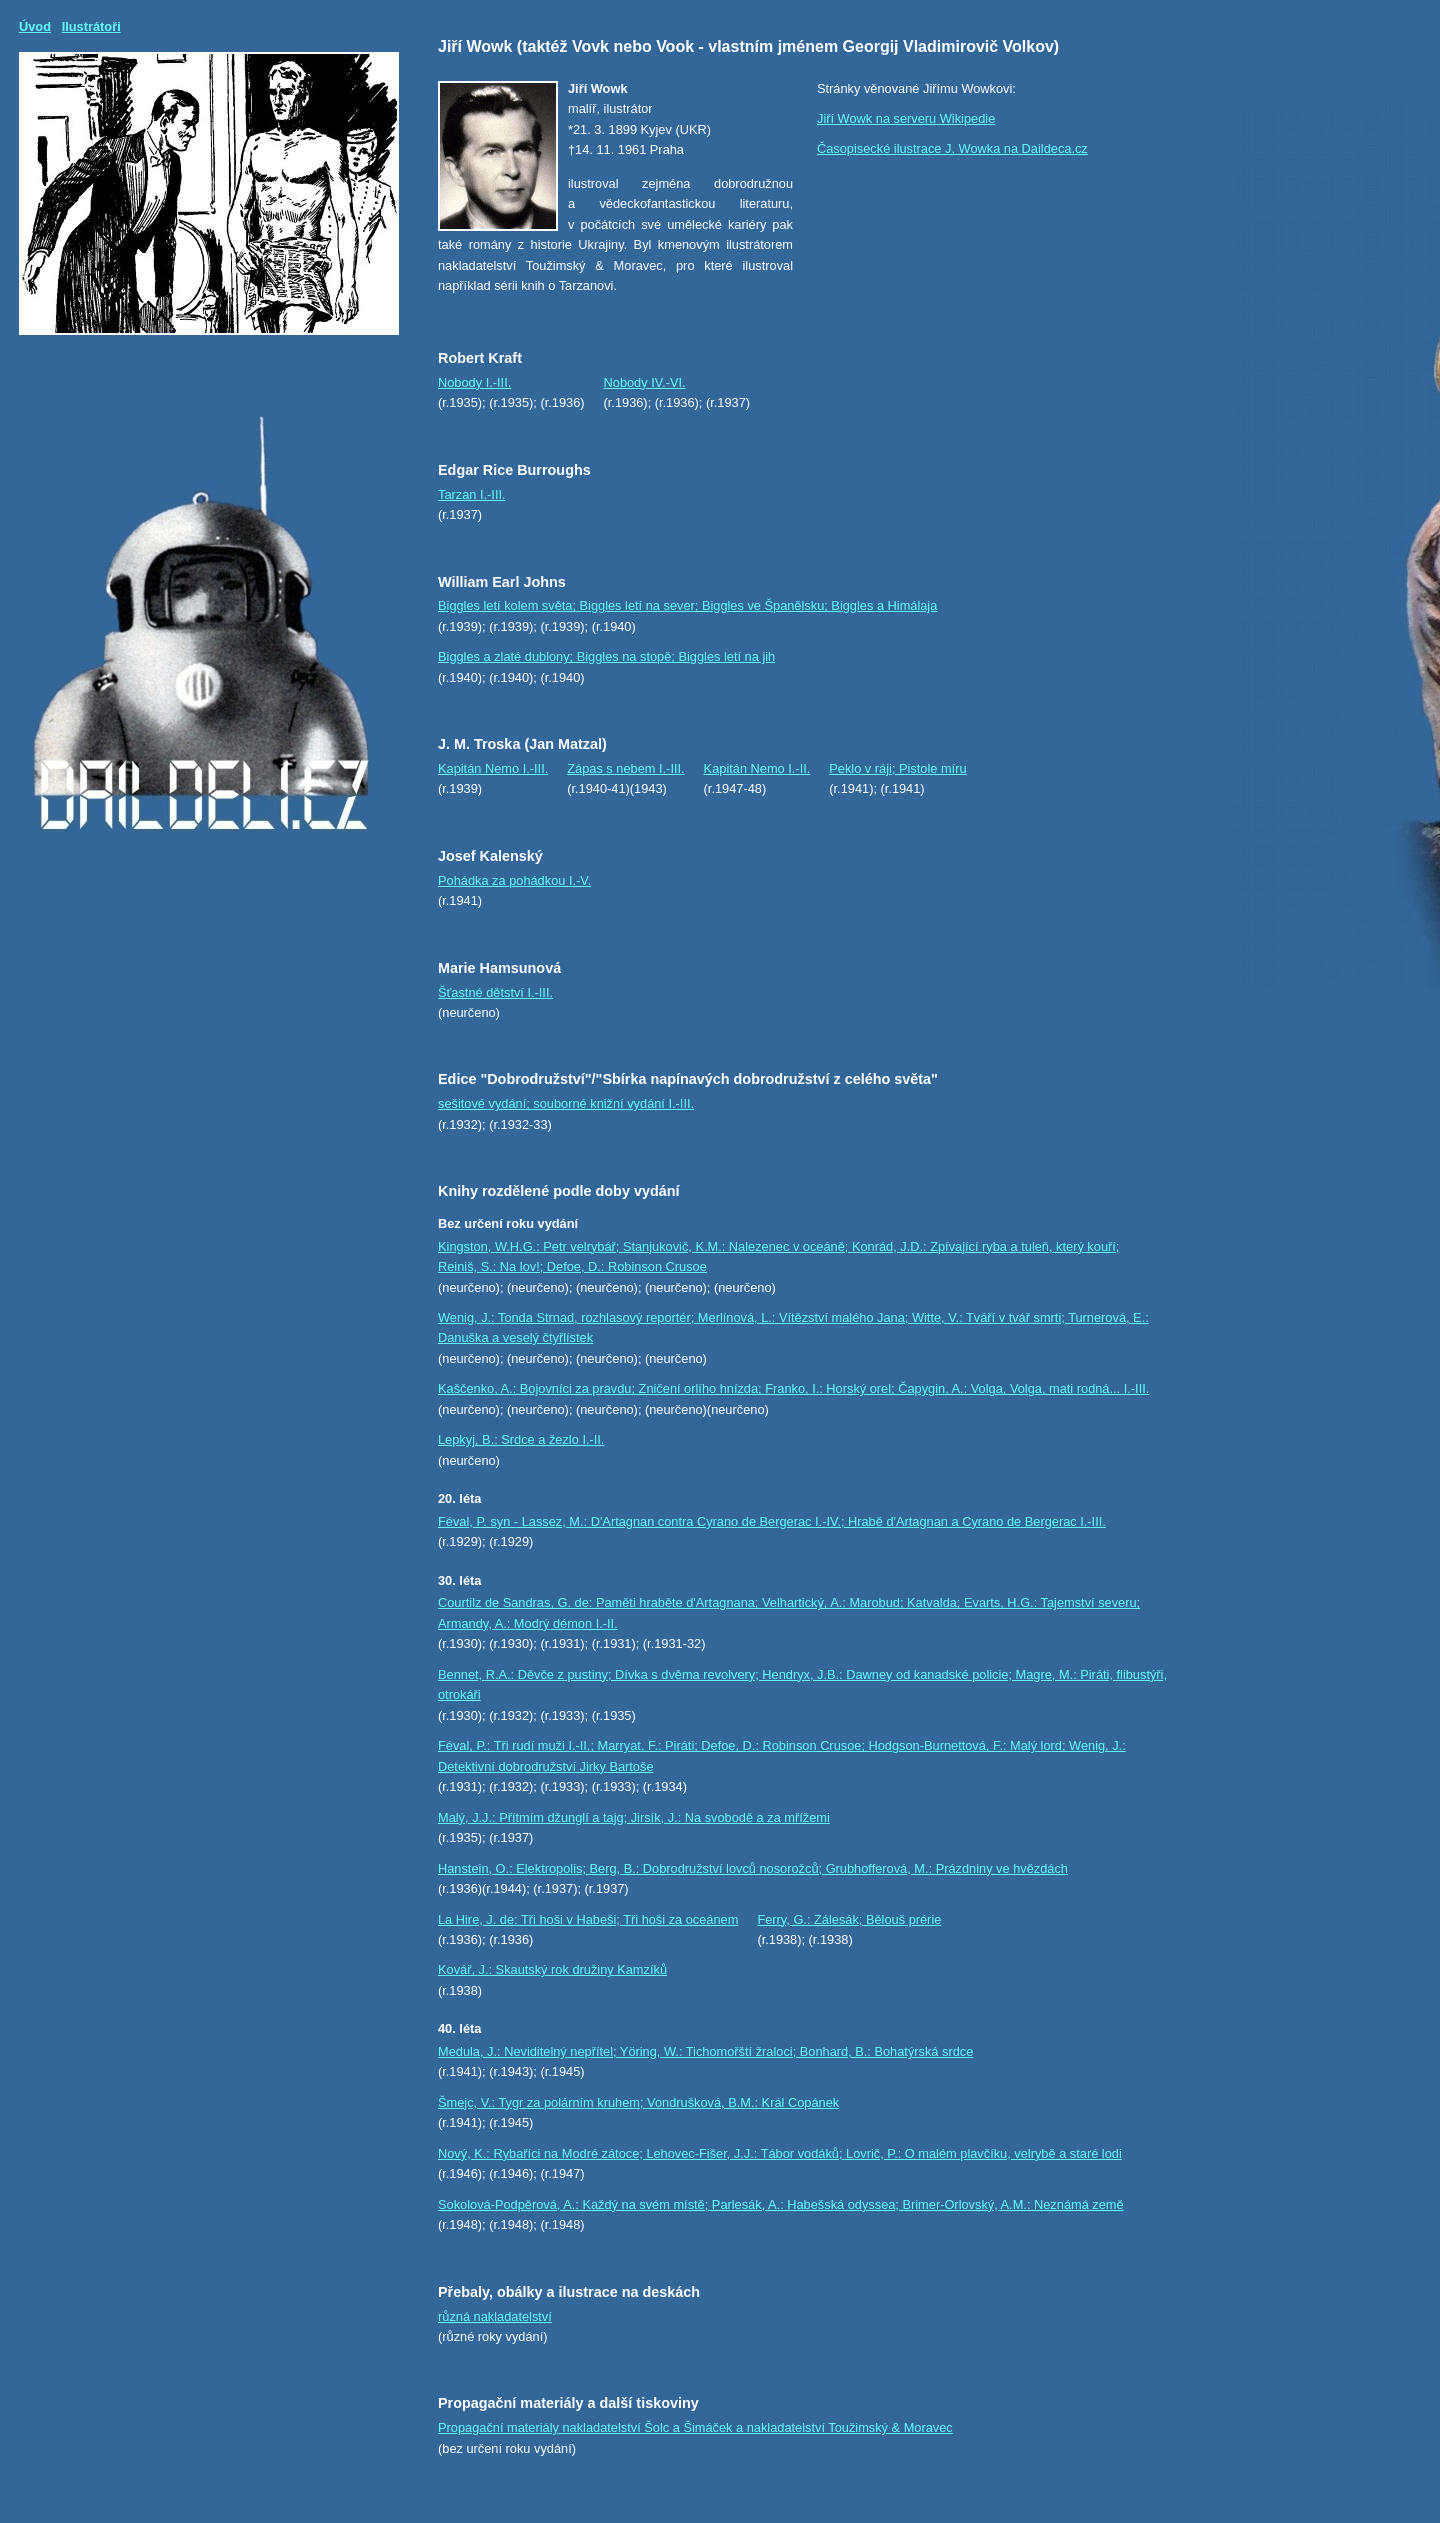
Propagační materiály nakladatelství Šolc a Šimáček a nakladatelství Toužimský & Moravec (695, 2427)
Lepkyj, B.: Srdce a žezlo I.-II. (521, 1439)
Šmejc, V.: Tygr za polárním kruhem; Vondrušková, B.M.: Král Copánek (638, 2102)
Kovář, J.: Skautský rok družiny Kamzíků (552, 1969)
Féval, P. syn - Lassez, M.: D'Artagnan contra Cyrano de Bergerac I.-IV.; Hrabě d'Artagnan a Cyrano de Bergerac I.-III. (772, 1521)
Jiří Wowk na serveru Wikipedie (906, 118)
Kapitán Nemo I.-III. (493, 768)
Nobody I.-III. (474, 382)
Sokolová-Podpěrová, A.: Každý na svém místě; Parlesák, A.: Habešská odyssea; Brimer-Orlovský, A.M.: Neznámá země (781, 2204)
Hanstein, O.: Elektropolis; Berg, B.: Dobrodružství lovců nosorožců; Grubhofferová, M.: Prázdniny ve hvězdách (753, 1868)
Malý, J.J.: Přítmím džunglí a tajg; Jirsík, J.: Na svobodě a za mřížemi (634, 1817)
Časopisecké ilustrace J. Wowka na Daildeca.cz (952, 148)
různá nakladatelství (495, 2316)
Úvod (35, 26)
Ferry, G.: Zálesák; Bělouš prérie (849, 1919)
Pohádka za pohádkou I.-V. (514, 880)
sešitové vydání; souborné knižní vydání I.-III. (566, 1103)
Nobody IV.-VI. (645, 382)
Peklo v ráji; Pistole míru (897, 768)
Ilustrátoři (91, 26)
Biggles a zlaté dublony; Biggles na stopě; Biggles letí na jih (606, 656)
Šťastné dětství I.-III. (495, 992)
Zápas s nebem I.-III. (625, 768)
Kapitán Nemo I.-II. (757, 768)
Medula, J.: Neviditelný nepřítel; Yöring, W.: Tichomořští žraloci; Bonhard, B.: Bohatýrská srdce (705, 2051)
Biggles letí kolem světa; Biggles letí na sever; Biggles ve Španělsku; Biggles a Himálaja (687, 605)
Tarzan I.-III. (472, 494)
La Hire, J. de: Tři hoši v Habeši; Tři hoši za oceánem (588, 1919)
